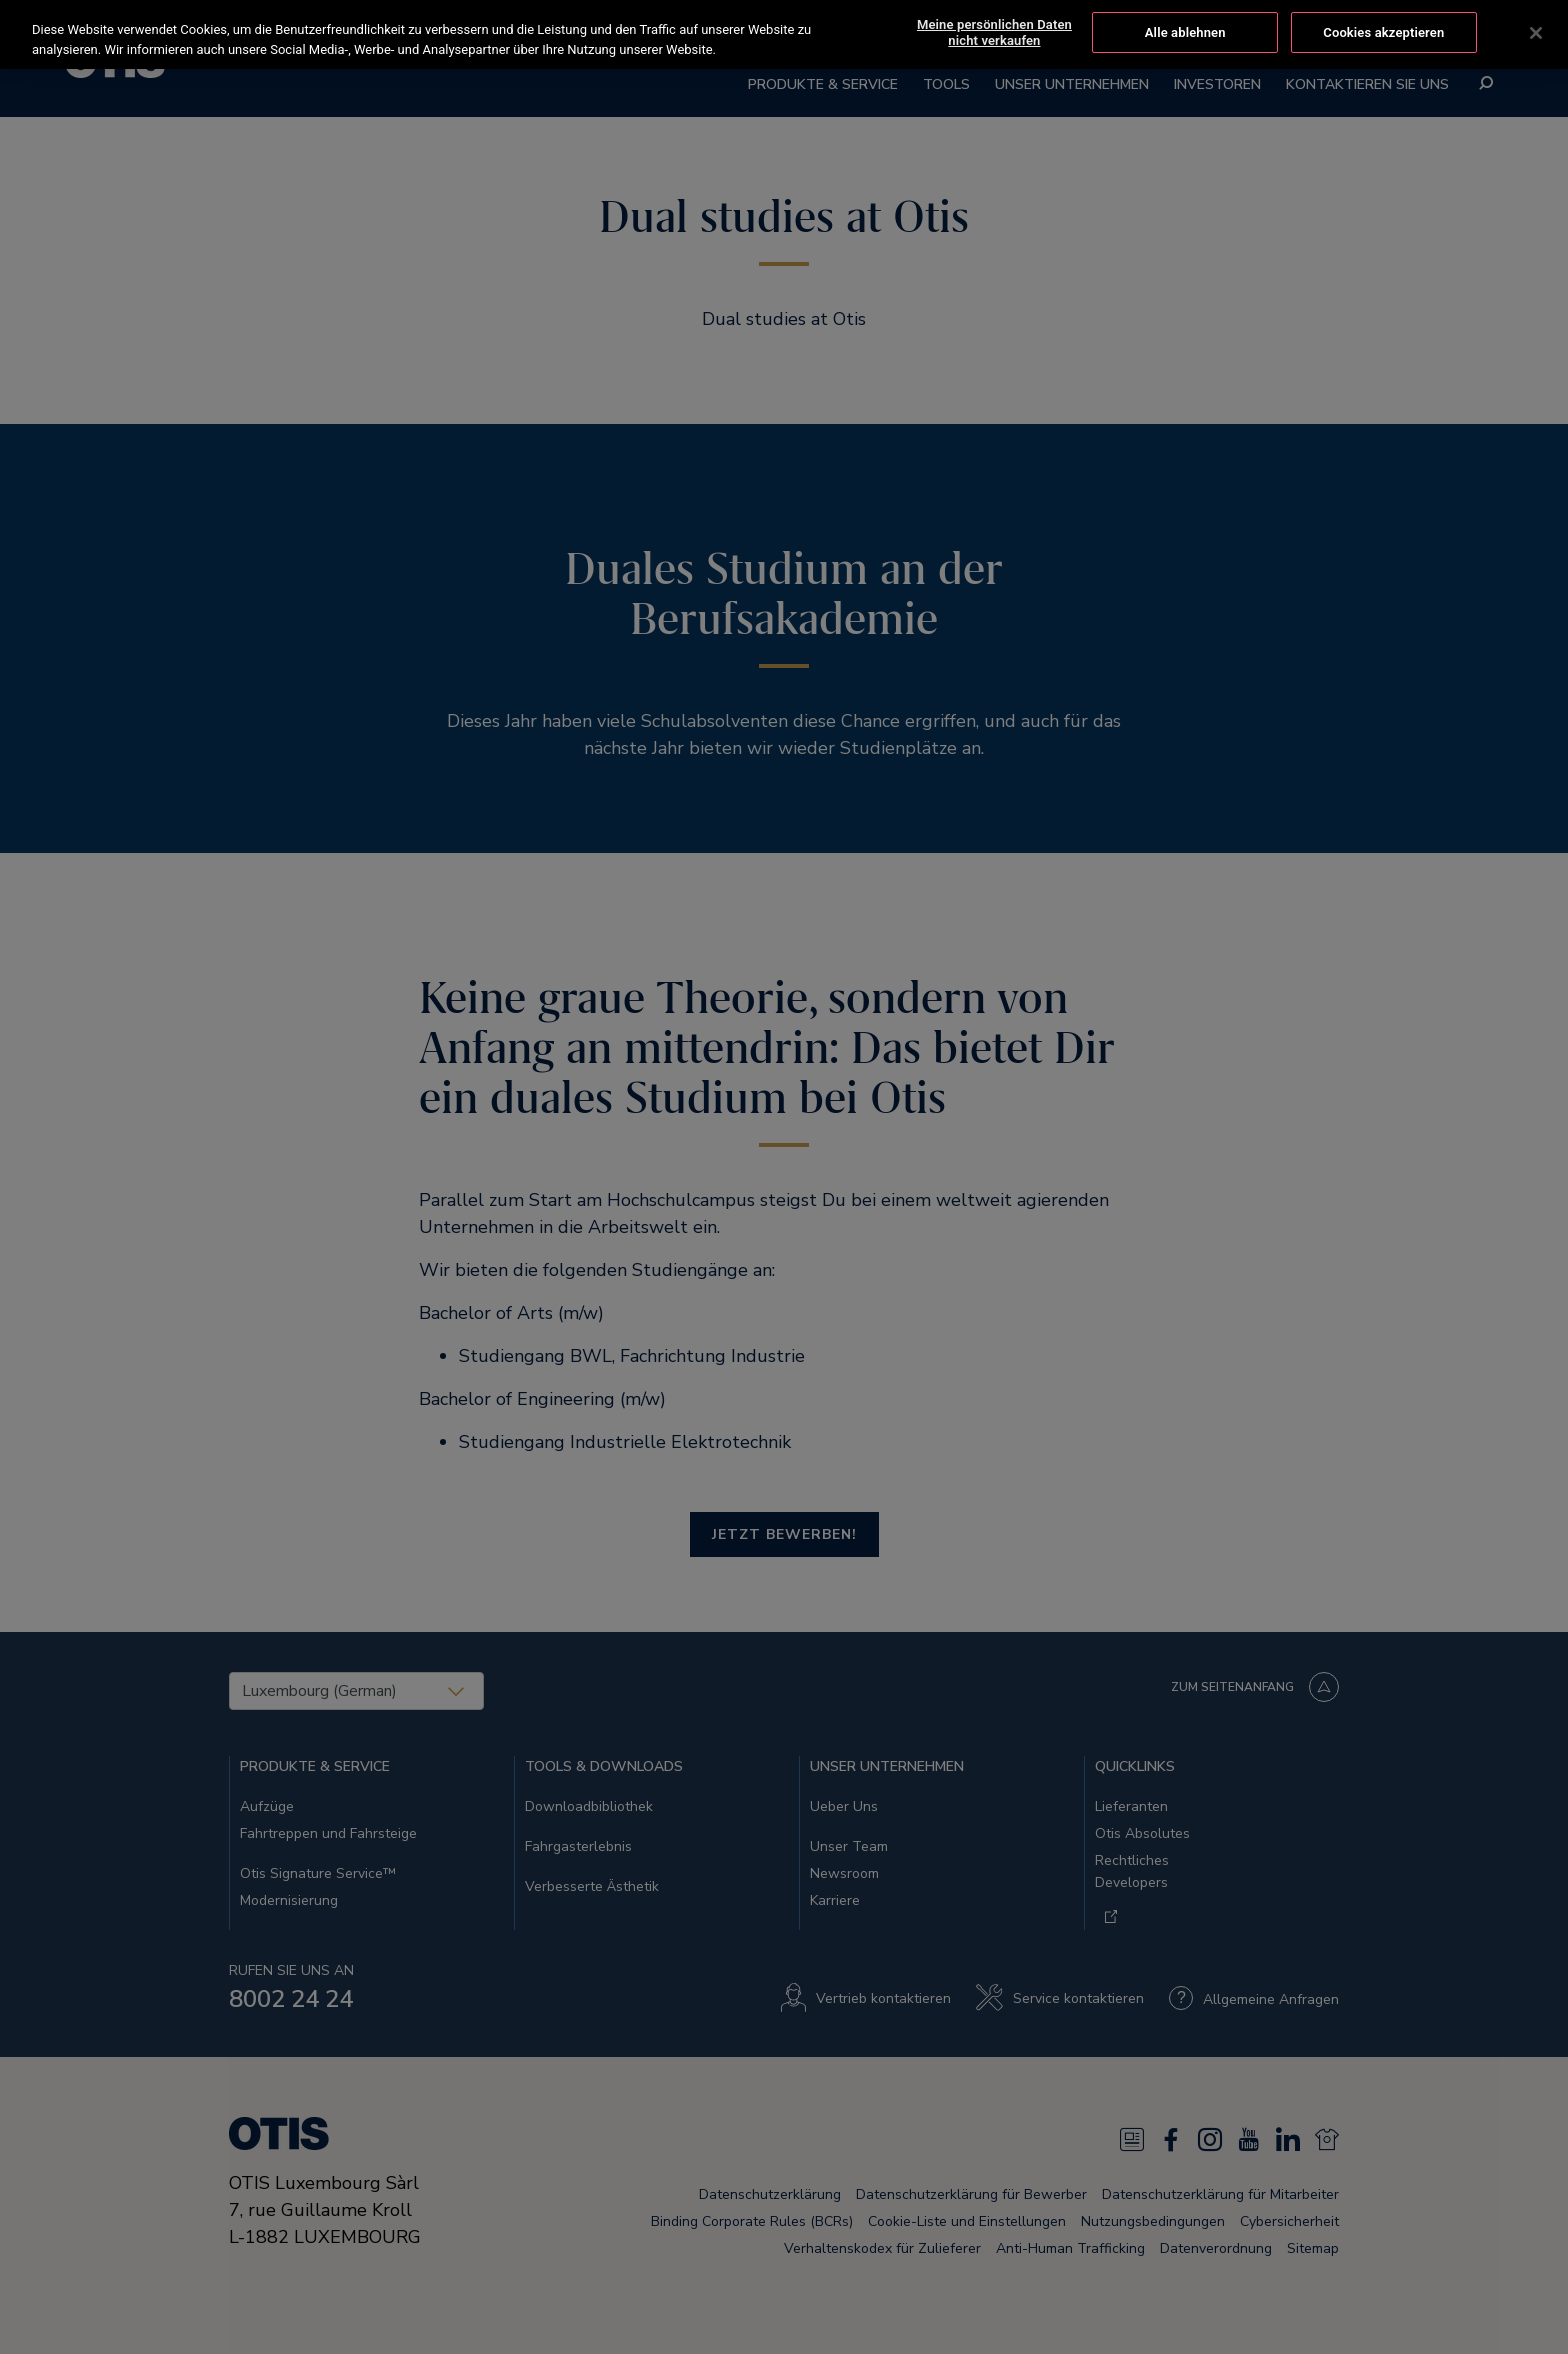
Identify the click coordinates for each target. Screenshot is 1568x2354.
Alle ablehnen (1185, 31)
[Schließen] (1536, 31)
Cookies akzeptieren (1383, 31)
